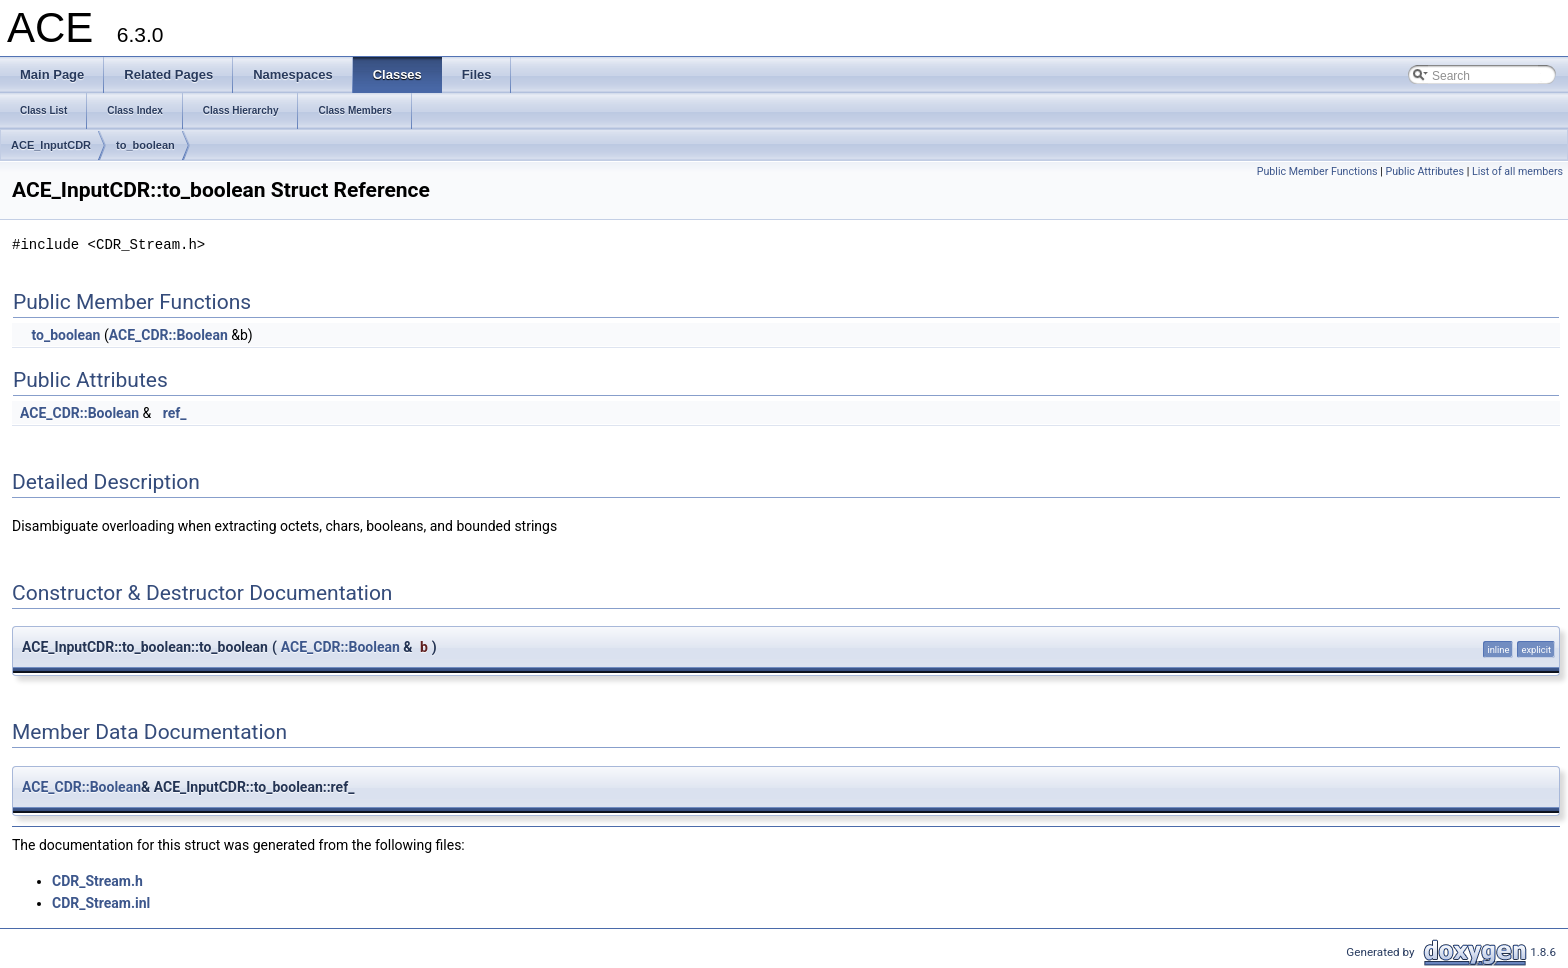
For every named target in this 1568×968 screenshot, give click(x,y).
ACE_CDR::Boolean (168, 335)
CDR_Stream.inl (101, 903)
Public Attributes (1424, 171)
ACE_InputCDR (51, 145)
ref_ (175, 413)
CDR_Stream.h (97, 881)
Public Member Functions (1317, 171)
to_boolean (145, 145)
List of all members (1517, 171)
